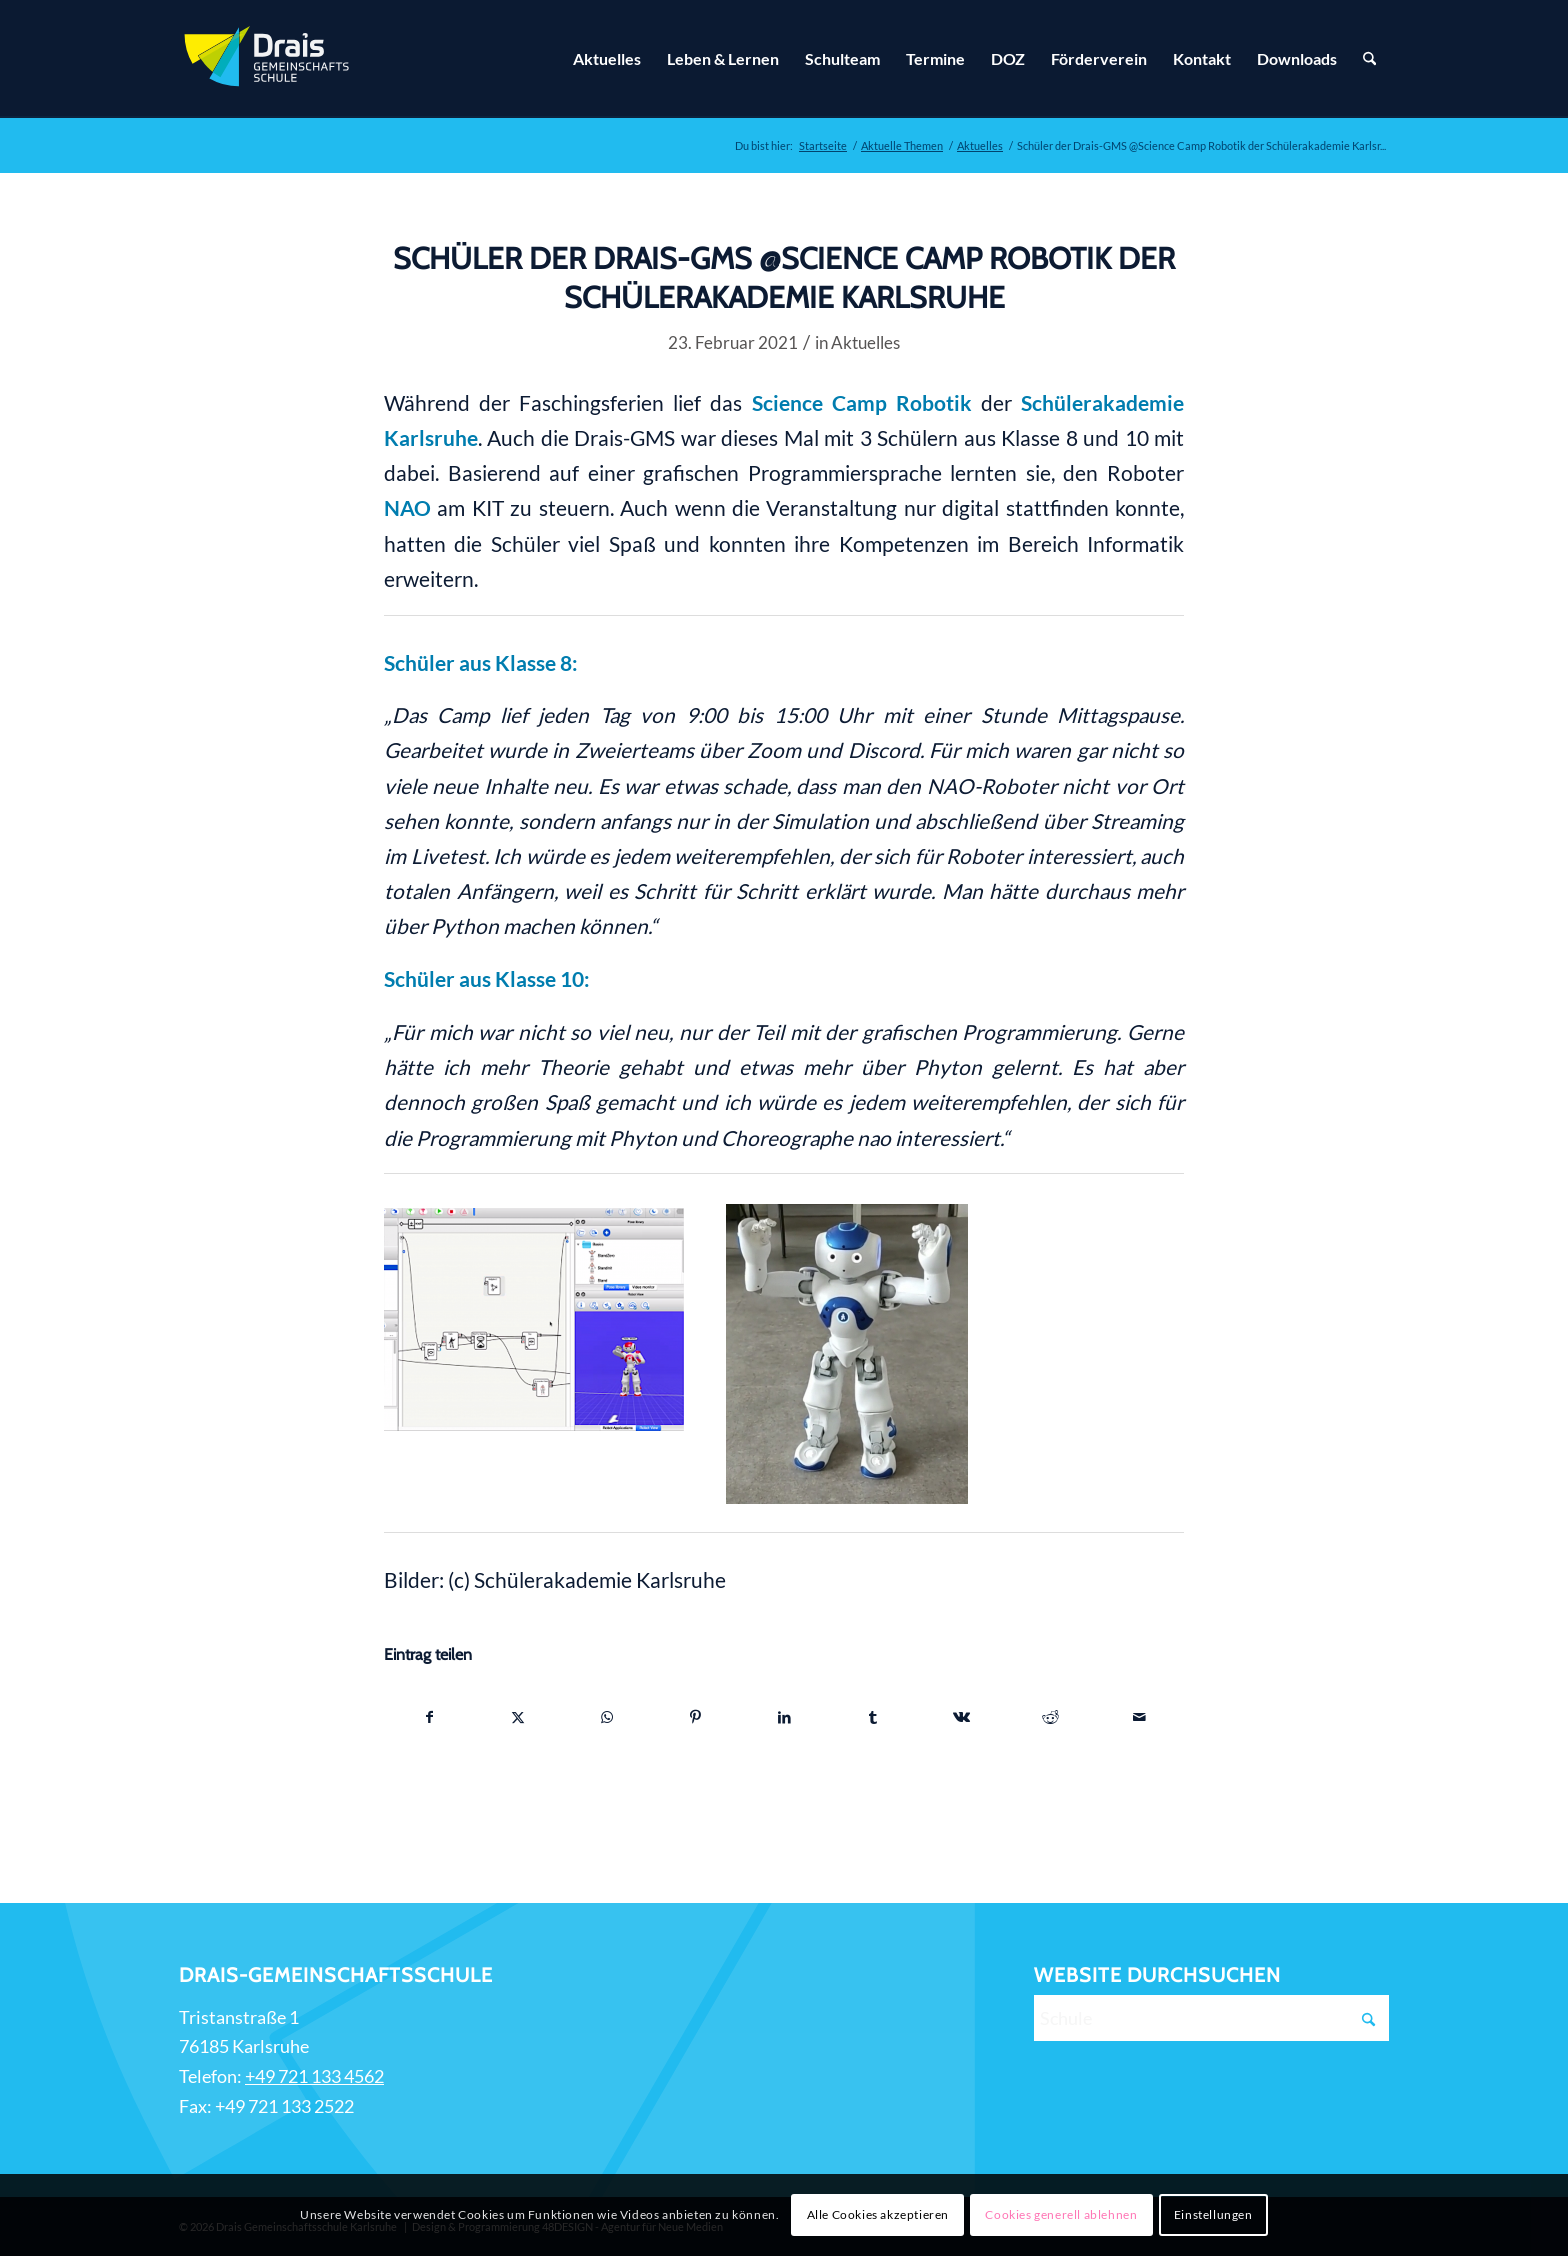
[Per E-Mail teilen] (1139, 1717)
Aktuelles (865, 342)
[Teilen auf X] (519, 1717)
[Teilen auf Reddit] (1051, 1717)
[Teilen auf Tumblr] (873, 1717)
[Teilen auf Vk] (962, 1717)
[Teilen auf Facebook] (429, 1717)
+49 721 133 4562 (314, 2076)
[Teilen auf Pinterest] (696, 1717)
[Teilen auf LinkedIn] (785, 1717)
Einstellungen (1213, 2214)
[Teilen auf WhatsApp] (607, 1717)
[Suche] (1369, 59)
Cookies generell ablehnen (1061, 2214)
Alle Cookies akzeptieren (878, 2214)
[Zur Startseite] (269, 59)
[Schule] (1211, 2018)
